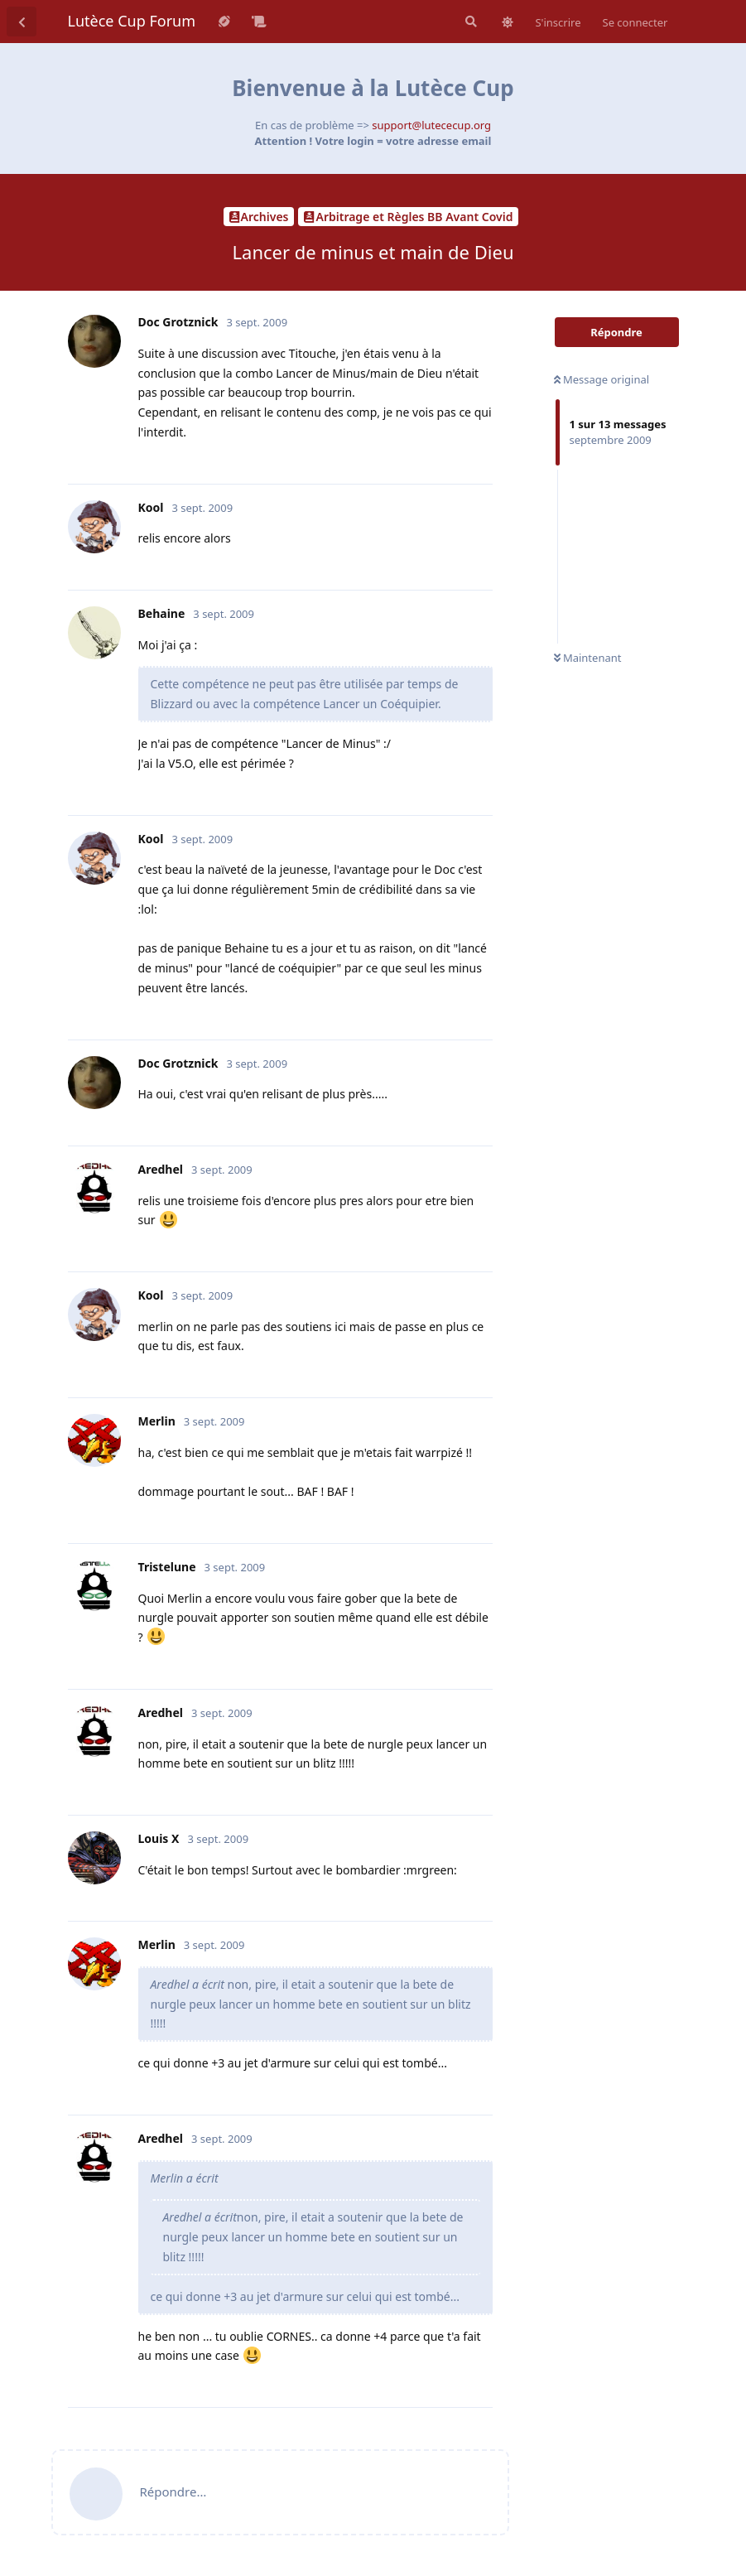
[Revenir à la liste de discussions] (21, 21)
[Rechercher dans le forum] (469, 21)
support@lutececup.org (431, 125)
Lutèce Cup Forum (132, 21)
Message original (602, 379)
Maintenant (588, 657)
